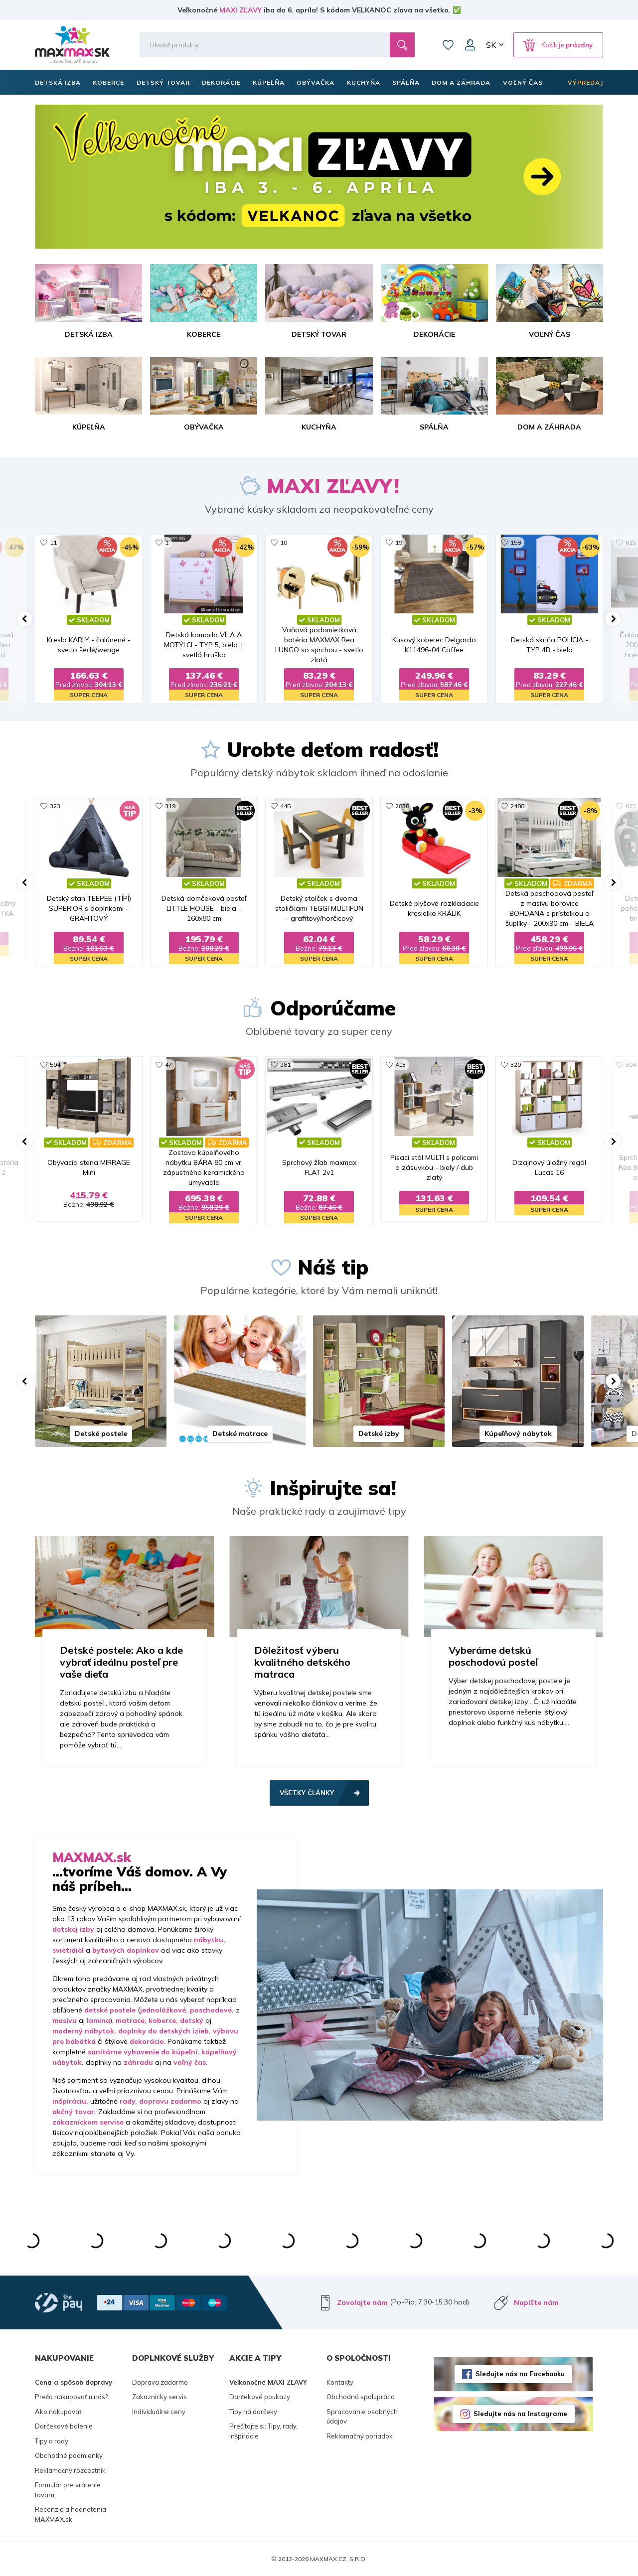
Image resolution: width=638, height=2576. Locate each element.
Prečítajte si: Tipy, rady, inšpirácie (263, 2431)
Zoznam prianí (448, 44)
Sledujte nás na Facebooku (520, 2374)
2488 (517, 806)
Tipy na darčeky (253, 2412)
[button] (24, 618)
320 (515, 1064)
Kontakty (339, 2382)
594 (55, 1064)
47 (168, 1064)
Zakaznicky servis (159, 2397)
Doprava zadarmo (160, 2382)
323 (55, 806)
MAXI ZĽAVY (240, 9)
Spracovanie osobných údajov (362, 2417)
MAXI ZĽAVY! (333, 485)
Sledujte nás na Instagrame (520, 2414)
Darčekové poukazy (259, 2397)
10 (283, 542)
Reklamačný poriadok (359, 2436)
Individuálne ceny (158, 2412)
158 (515, 542)
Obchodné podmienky (69, 2455)
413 (400, 1064)
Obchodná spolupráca (360, 2397)
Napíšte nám (536, 2302)
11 (53, 542)
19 (398, 542)
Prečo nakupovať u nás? (71, 2397)
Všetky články (307, 1793)
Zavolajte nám (362, 2302)
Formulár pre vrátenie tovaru (68, 2490)
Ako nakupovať (58, 2412)
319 (170, 806)
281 (285, 1064)
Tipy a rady (51, 2441)
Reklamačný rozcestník (70, 2470)
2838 (402, 806)
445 (285, 806)
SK (491, 45)
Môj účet (470, 44)
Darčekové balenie (64, 2426)
